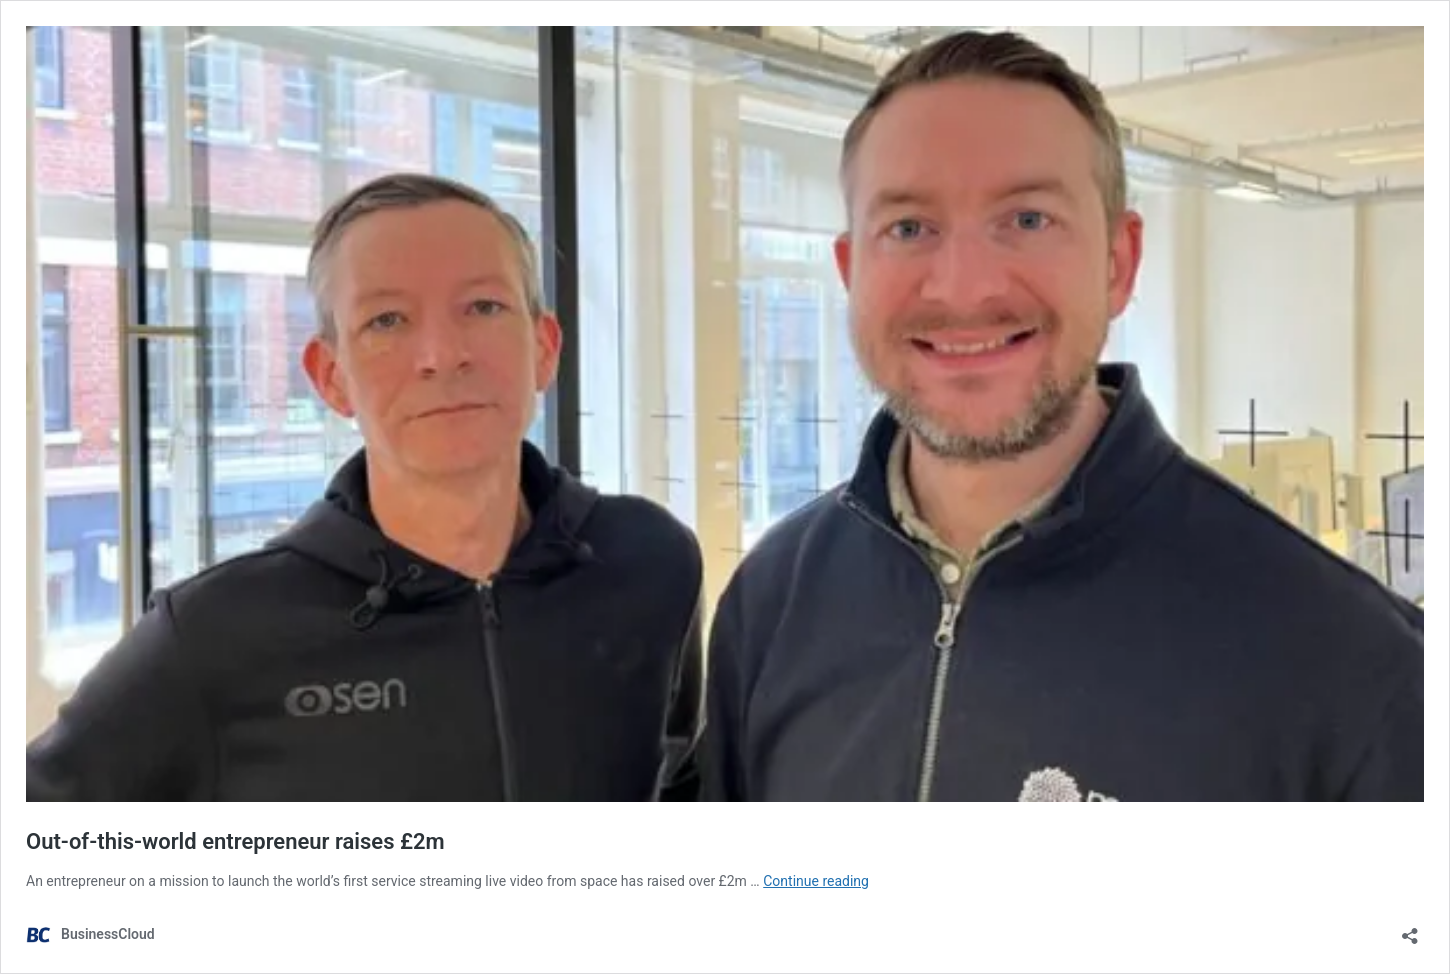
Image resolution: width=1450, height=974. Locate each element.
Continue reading (816, 881)
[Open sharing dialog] (1410, 929)
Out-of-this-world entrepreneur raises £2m (235, 841)
